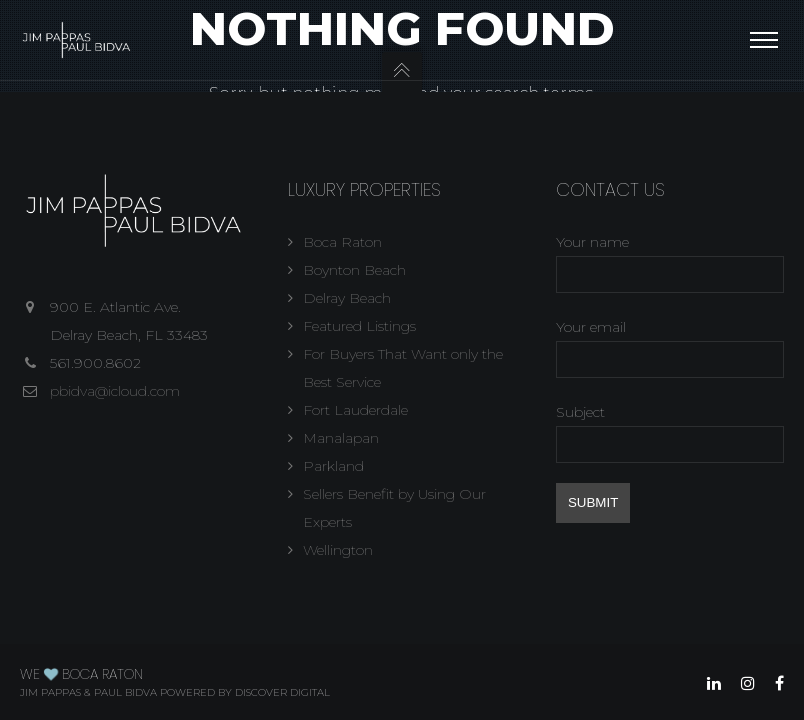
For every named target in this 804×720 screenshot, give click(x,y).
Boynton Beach (354, 270)
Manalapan (341, 438)
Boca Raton (342, 242)
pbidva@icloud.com (115, 391)
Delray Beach (347, 298)
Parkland (333, 466)
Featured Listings (359, 326)
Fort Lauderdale (355, 410)
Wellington (338, 550)
